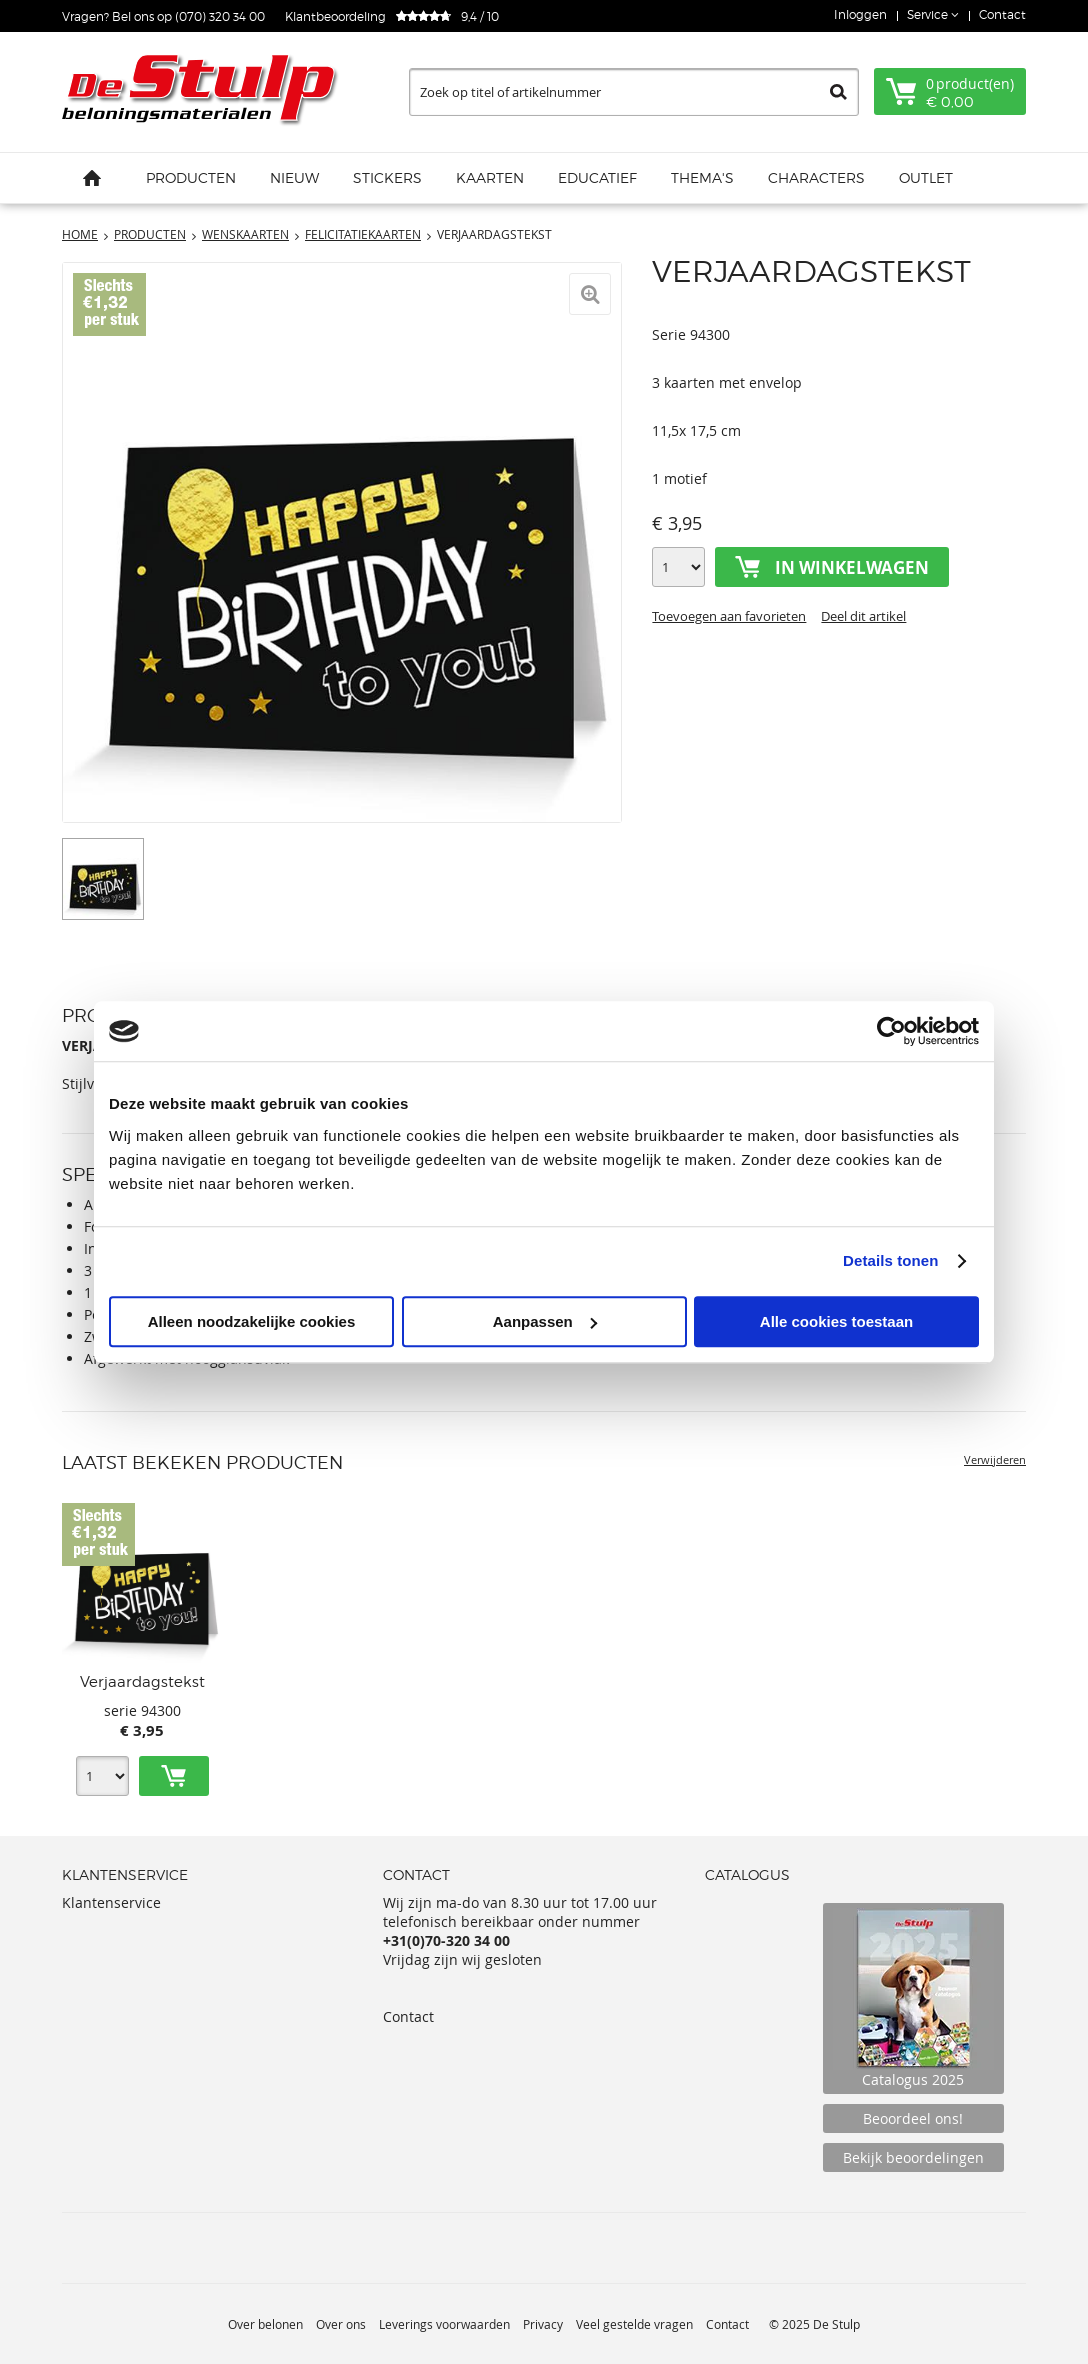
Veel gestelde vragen (634, 2324)
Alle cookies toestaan (836, 1321)
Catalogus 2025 (913, 1998)
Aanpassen (545, 1321)
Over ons (341, 2324)
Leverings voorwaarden (444, 2324)
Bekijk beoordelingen (913, 2157)
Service (929, 14)
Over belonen (265, 2324)
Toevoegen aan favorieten (729, 616)
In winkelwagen (852, 567)
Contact (1002, 14)
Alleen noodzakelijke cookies (252, 1321)
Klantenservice (111, 1902)
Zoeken (838, 92)
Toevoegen (174, 1776)
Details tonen (890, 1260)
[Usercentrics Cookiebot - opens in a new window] (891, 1031)
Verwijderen (995, 1459)
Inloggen (860, 14)
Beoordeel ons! (913, 2118)
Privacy (543, 2324)
